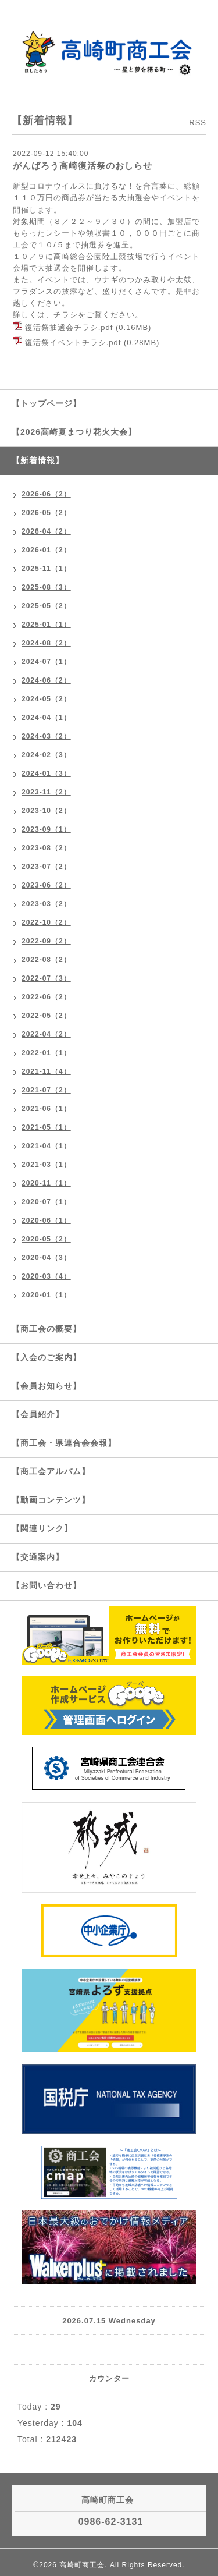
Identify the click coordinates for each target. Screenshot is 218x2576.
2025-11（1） (46, 569)
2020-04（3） (46, 1258)
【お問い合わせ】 (46, 1585)
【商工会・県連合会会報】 (64, 1442)
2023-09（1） (46, 829)
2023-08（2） (46, 848)
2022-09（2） (46, 941)
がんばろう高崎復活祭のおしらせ (82, 166)
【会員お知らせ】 (46, 1385)
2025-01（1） (46, 624)
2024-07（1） (46, 662)
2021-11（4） (46, 1071)
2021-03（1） (46, 1165)
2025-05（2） (46, 606)
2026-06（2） (46, 494)
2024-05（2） (46, 699)
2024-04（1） (46, 718)
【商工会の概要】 (46, 1328)
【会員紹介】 (38, 1414)
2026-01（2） (46, 550)
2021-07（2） (46, 1090)
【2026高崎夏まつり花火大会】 (74, 432)
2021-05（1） (46, 1127)
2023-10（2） (46, 811)
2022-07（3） (46, 978)
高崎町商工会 (82, 2565)
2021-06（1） (46, 1109)
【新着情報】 (38, 460)
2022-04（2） (46, 1034)
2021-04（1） (46, 1146)
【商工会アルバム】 (51, 1471)
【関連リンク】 (42, 1528)
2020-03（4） (46, 1276)
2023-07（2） (46, 867)
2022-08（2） (46, 960)
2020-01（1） (46, 1295)
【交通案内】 (38, 1557)
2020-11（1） (46, 1183)
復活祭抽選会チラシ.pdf (69, 327)
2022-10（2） (46, 922)
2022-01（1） (46, 1053)
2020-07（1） (46, 1202)
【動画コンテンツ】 (51, 1500)
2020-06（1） (46, 1220)
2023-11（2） (46, 792)
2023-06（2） (46, 885)
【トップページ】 (46, 403)
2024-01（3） (46, 773)
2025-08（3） (46, 587)
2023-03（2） (46, 904)
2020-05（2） (46, 1239)
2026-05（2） (46, 513)
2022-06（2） (46, 997)
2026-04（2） (46, 531)
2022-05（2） (46, 1016)
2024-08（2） (46, 643)
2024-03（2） (46, 736)
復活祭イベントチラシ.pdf (73, 342)
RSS (197, 122)
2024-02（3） (46, 755)
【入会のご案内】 (46, 1357)
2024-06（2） (46, 680)
